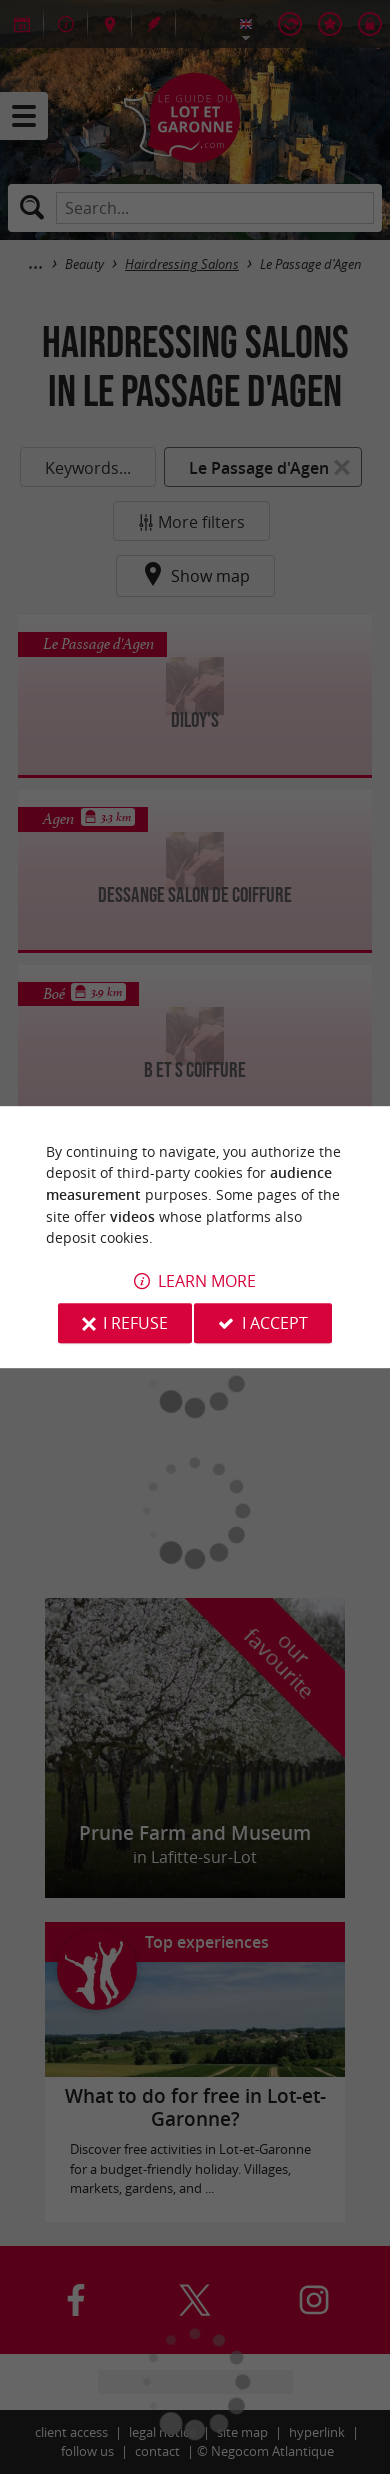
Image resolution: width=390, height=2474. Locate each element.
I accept (275, 1323)
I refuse (135, 1323)
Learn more (207, 1281)
